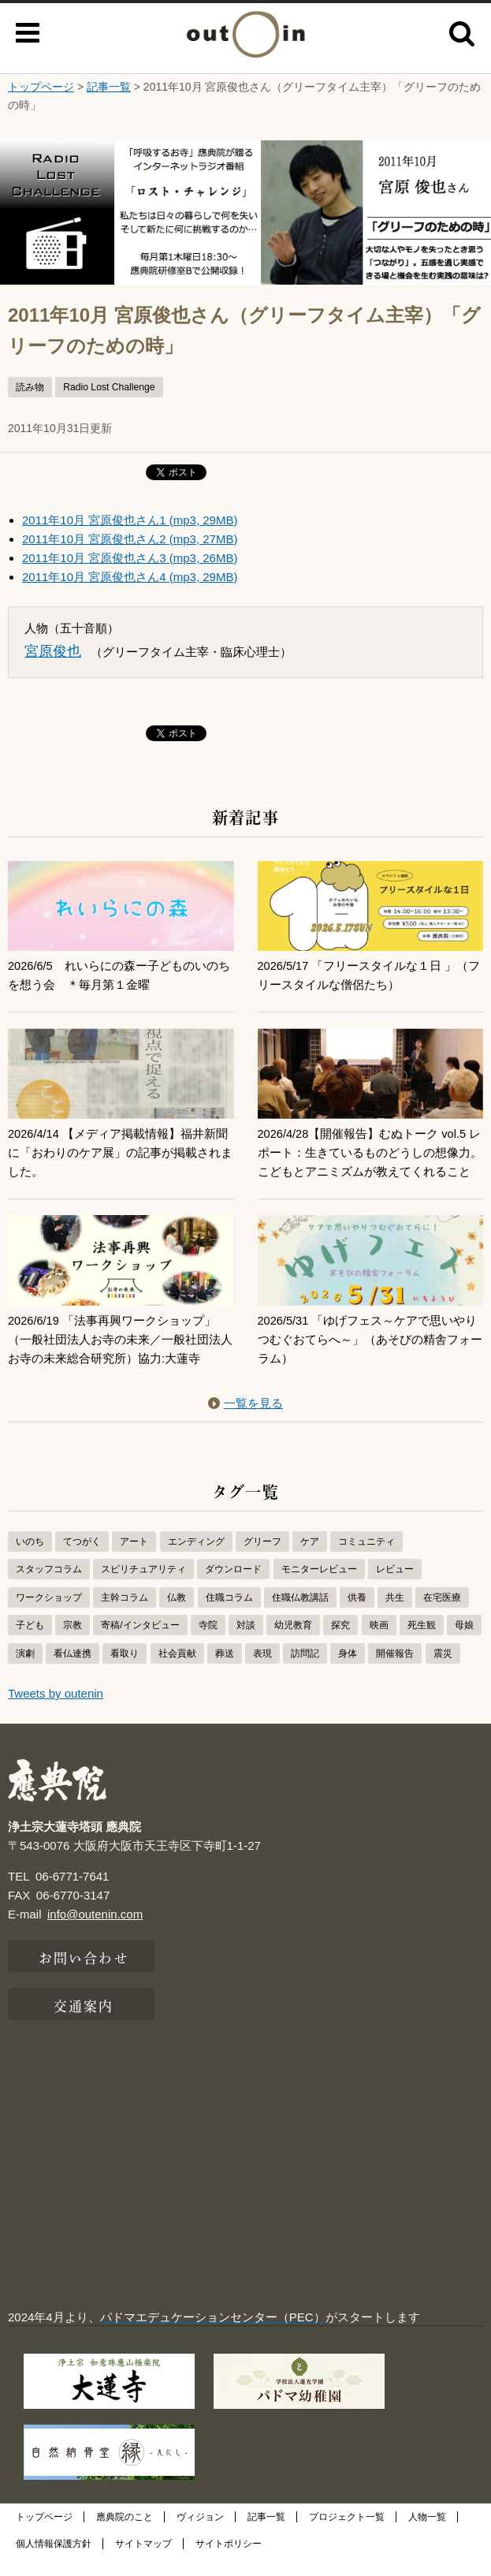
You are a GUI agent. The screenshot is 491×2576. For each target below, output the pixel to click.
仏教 (176, 1616)
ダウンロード (233, 1588)
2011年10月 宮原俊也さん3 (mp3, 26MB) (129, 558)
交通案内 (83, 2023)
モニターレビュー (319, 1588)
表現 (262, 1672)
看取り (124, 1672)
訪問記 (305, 1672)
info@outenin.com (95, 1933)
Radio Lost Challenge (108, 387)
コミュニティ (366, 1560)
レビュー (395, 1588)
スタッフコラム (49, 1588)
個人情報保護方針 (53, 2562)
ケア (309, 1560)
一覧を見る (245, 1422)
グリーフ (262, 1560)
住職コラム (229, 1616)
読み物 (30, 387)
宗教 (72, 1644)
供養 (357, 1616)
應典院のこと (124, 2535)
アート (134, 1560)
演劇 (25, 1672)
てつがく (82, 1560)
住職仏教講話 (300, 1616)
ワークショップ (49, 1616)
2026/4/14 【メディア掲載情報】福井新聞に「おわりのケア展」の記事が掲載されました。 (120, 1152)
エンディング (196, 1560)
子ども (30, 1644)
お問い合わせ (84, 1975)
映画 (379, 1644)
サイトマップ (143, 2562)
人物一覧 (427, 2535)
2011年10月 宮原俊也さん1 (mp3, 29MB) (129, 520)
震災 (442, 1672)
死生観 (421, 1644)
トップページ (41, 86)
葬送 (224, 1672)
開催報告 (395, 1672)
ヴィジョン (200, 2535)
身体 (347, 1672)
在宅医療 (442, 1616)
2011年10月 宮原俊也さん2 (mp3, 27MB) (129, 539)
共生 (394, 1616)
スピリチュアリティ (143, 1588)
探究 (340, 1644)
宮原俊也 (52, 651)
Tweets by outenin (55, 1712)
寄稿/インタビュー (140, 1644)
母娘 (464, 1644)
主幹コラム (124, 1616)
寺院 (208, 1644)
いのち (30, 1560)
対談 (245, 1644)
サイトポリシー (228, 2562)
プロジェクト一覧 (347, 2535)
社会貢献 (177, 1672)
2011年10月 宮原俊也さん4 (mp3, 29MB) (129, 576)
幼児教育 (293, 1644)
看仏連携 (72, 1672)
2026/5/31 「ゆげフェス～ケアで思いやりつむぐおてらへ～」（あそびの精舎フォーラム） (370, 1358)
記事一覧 (109, 86)
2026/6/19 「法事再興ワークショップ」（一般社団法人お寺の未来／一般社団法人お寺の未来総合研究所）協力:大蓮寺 (120, 1358)
